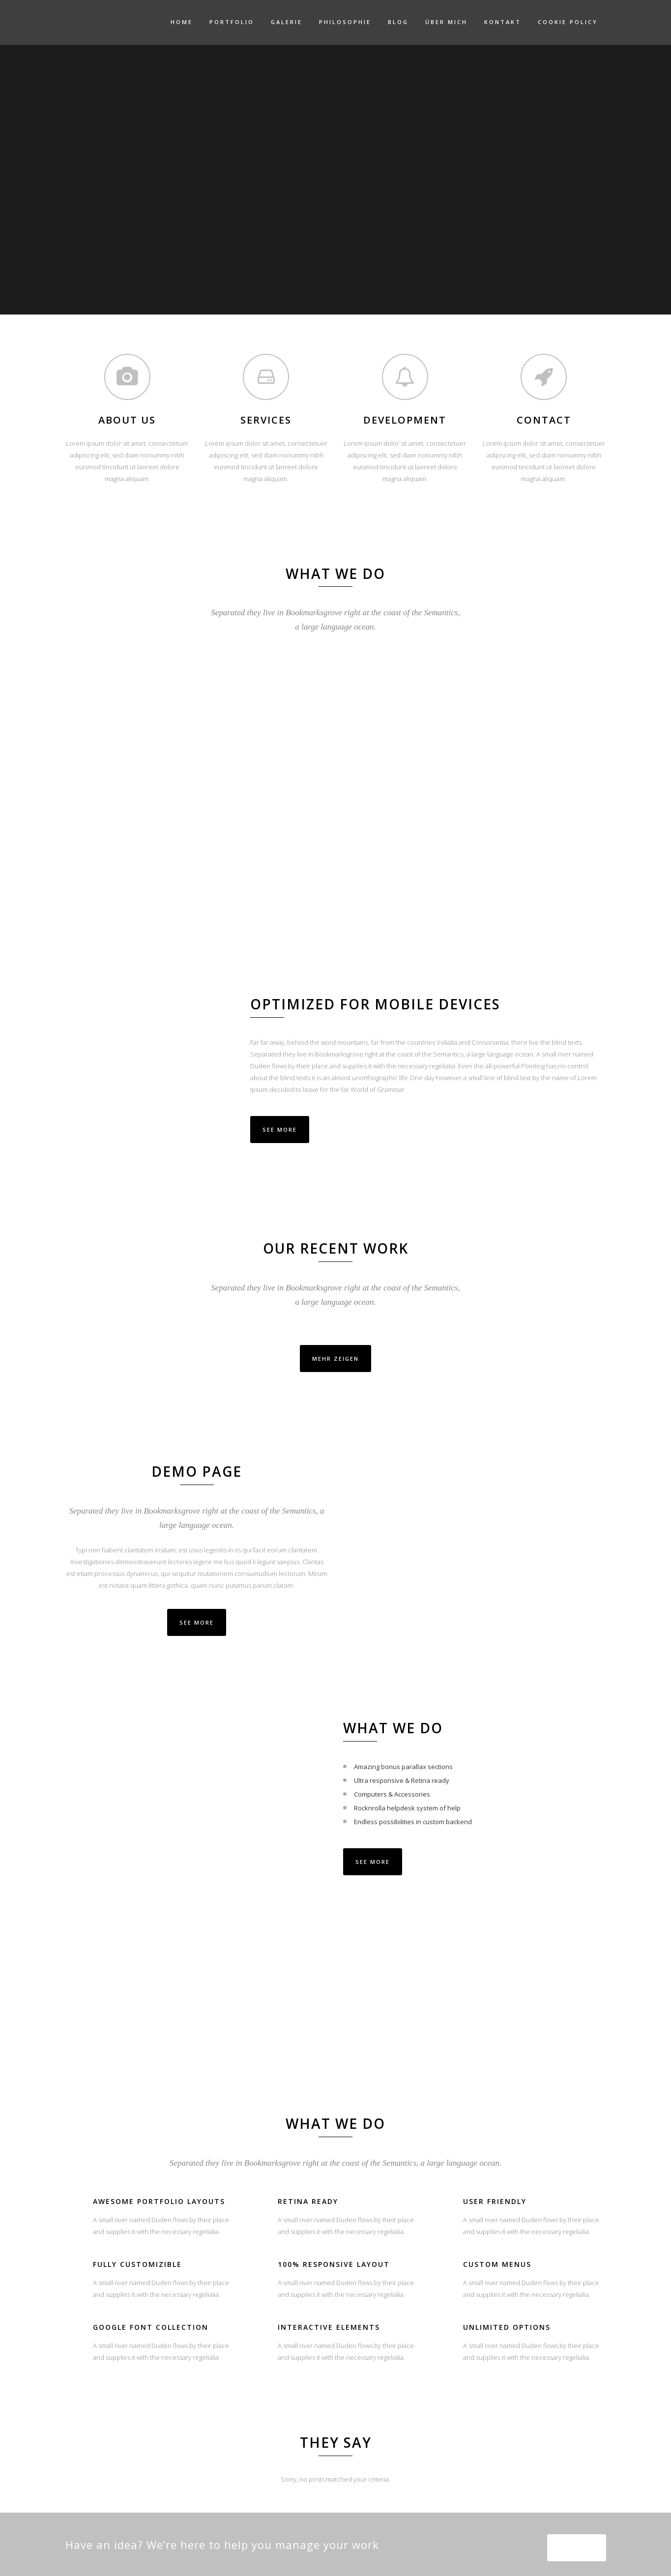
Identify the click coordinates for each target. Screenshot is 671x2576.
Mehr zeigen (335, 1358)
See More (280, 1129)
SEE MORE (196, 1622)
